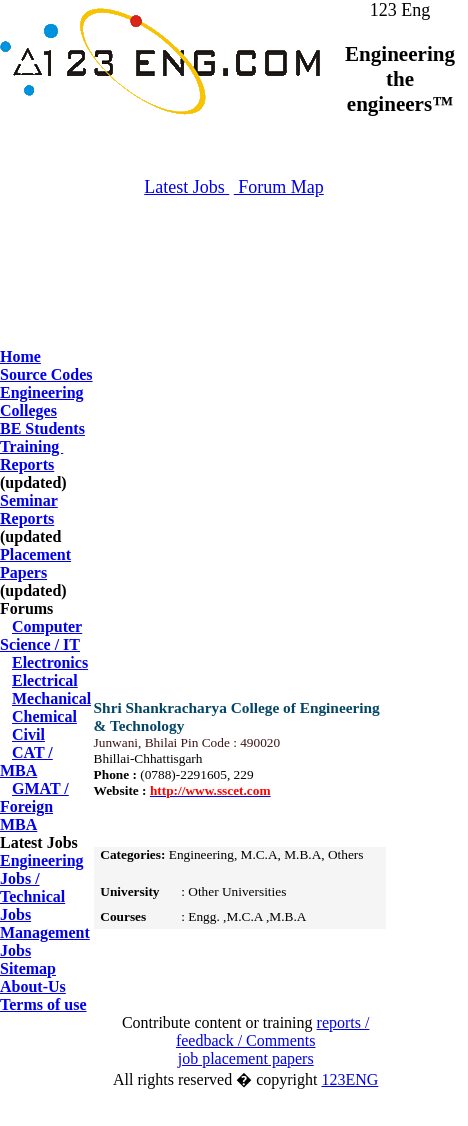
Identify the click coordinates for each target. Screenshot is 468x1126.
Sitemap (28, 968)
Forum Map (279, 187)
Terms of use (43, 1004)
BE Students (42, 428)
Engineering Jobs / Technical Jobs (42, 887)
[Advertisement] (234, 300)
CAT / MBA (26, 761)
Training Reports (31, 455)
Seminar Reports (29, 509)
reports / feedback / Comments (273, 1031)
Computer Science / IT (41, 635)
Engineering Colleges (42, 401)
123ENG (349, 1079)
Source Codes (46, 374)
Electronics (50, 662)
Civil (28, 734)
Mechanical (51, 698)
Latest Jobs (186, 187)
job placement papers (246, 1058)
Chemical (44, 716)
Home (20, 356)
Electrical (45, 680)
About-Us (33, 986)
